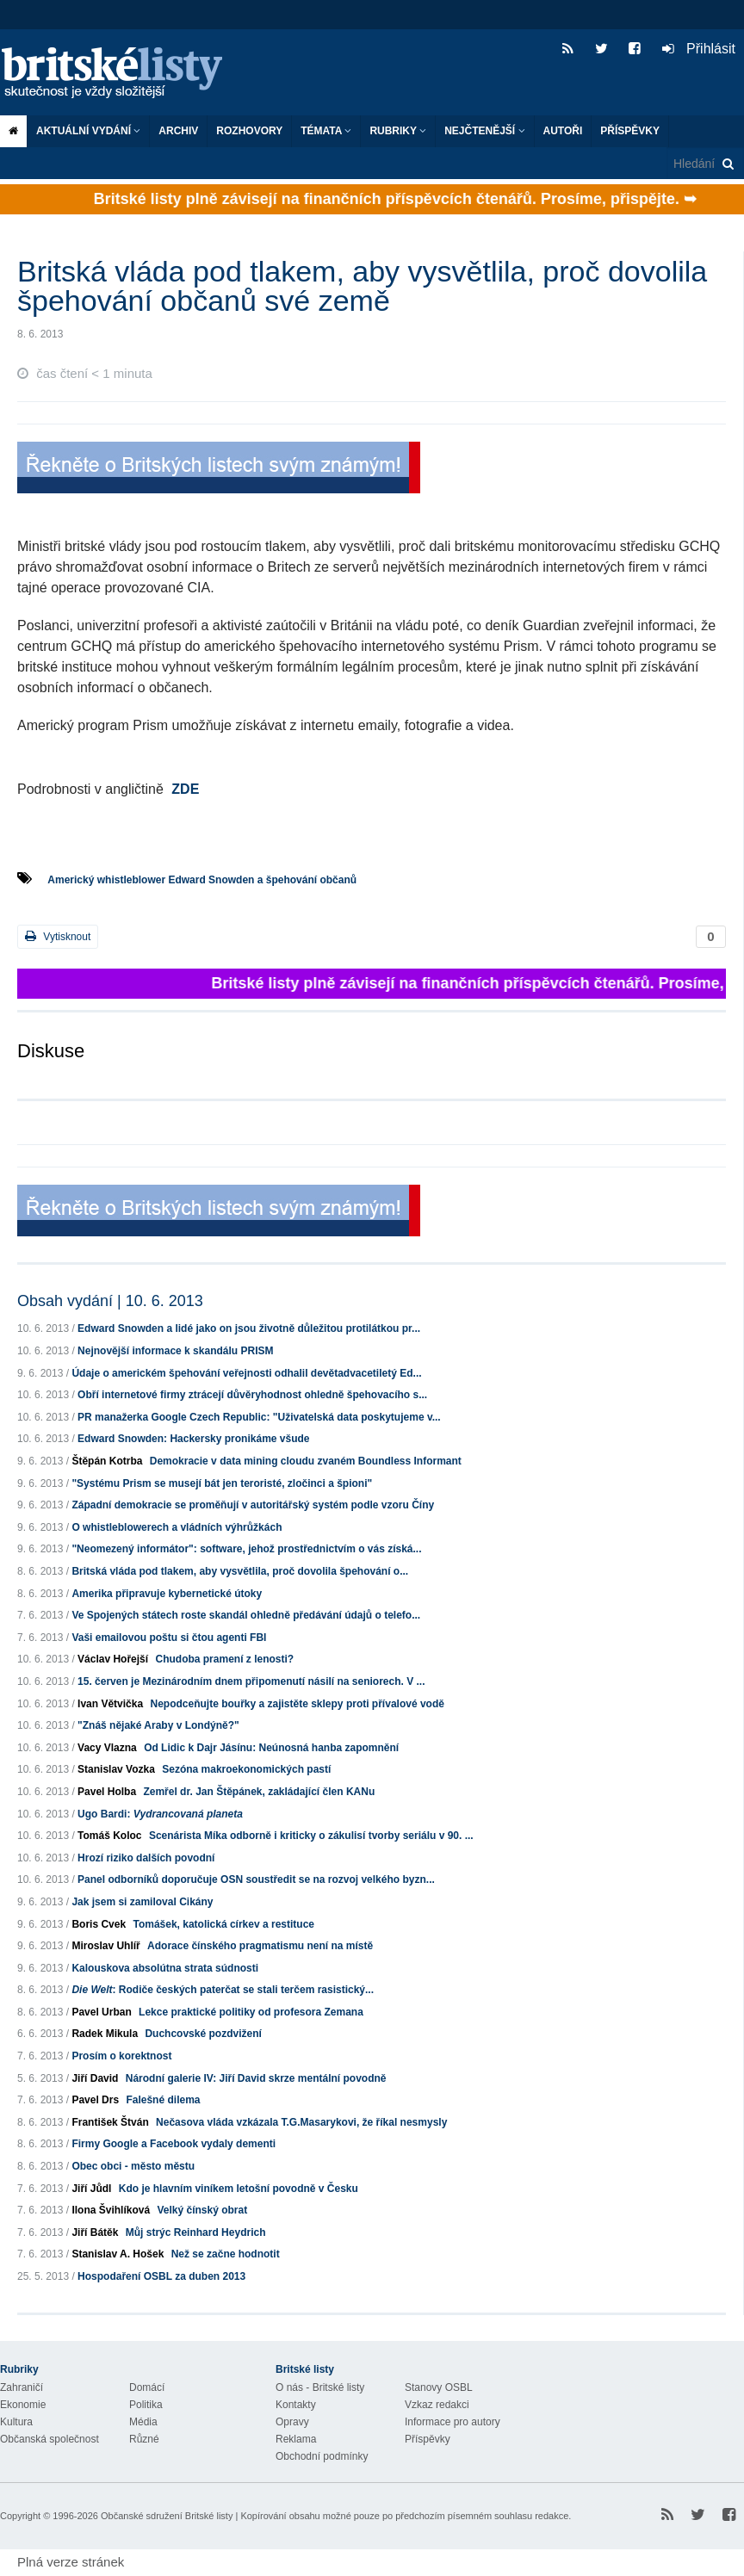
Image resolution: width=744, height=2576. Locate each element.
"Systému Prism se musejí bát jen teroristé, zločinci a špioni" (221, 1483)
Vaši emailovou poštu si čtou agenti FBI (168, 1638)
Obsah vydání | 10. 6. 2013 (110, 1301)
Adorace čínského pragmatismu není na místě (260, 1946)
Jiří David (94, 2078)
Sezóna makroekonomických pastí (246, 1769)
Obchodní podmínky (322, 2456)
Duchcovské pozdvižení (203, 2034)
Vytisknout (57, 936)
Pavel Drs (95, 2100)
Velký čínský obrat (202, 2210)
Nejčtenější (484, 131)
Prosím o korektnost (121, 2056)
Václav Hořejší (113, 1659)
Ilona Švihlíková (110, 2210)
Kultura (16, 2422)
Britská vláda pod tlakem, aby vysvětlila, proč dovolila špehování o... (239, 1571)
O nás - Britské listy (320, 2387)
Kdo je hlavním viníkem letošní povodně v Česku (238, 2189)
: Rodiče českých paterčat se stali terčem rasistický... (222, 1990)
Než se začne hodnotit (225, 2254)
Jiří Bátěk (94, 2232)
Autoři (563, 131)
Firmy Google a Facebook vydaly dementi (173, 2144)
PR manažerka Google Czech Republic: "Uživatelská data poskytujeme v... (259, 1417)
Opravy (292, 2422)
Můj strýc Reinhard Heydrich (196, 2232)
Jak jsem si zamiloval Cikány (142, 1902)
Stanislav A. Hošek (117, 2254)
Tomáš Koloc (109, 1836)
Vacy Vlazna (107, 1748)
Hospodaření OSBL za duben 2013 (161, 2276)
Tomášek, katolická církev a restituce (223, 1924)
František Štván (109, 2122)
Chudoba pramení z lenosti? (224, 1659)
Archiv (178, 131)
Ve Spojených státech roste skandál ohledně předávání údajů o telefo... (245, 1615)
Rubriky (397, 131)
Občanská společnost (49, 2439)
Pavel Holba (107, 1792)
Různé (144, 2439)
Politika (146, 2405)
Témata (326, 131)
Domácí (146, 2387)
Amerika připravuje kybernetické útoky (166, 1594)
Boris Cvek (98, 1924)
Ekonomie (23, 2405)
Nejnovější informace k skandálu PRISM (175, 1351)
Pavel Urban (101, 2012)
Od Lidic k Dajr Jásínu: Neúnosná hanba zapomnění (271, 1748)
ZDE (185, 789)
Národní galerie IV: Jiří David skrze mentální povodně (256, 2078)
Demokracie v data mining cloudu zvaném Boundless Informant (306, 1461)
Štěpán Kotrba (106, 1461)
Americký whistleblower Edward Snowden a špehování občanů (201, 880)
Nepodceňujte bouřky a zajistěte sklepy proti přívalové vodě (296, 1704)
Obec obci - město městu (133, 2166)
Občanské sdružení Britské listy (166, 2516)
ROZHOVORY (249, 131)
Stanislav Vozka (116, 1769)
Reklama (296, 2439)
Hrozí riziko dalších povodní (146, 1858)
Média (143, 2422)
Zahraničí (21, 2387)
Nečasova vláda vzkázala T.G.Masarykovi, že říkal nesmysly (301, 2122)
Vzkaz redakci (437, 2405)
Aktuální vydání (88, 131)
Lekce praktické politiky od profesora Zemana (251, 2012)
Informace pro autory (452, 2422)
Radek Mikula (104, 2034)
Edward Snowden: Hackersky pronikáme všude (193, 1439)
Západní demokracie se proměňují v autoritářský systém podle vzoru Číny (252, 1505)
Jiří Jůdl (91, 2189)
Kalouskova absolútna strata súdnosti (164, 1968)
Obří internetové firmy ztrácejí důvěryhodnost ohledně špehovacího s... (252, 1395)
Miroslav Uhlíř (105, 1946)
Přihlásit (698, 48)
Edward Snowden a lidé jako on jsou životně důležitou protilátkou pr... (249, 1328)
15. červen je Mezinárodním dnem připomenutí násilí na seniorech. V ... (251, 1681)
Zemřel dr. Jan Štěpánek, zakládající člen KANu (259, 1792)
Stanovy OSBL (439, 2387)
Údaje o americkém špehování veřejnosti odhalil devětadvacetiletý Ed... (246, 1373)
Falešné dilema (163, 2100)
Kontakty (296, 2405)
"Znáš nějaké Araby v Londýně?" (158, 1725)
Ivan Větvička (110, 1704)
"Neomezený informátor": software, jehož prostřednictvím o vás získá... (246, 1549)
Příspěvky (630, 131)
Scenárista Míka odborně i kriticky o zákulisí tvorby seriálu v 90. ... (311, 1836)
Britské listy (120, 73)
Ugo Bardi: (160, 1814)
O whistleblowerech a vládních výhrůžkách (176, 1527)
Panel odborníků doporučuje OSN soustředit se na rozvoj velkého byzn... (256, 1879)
